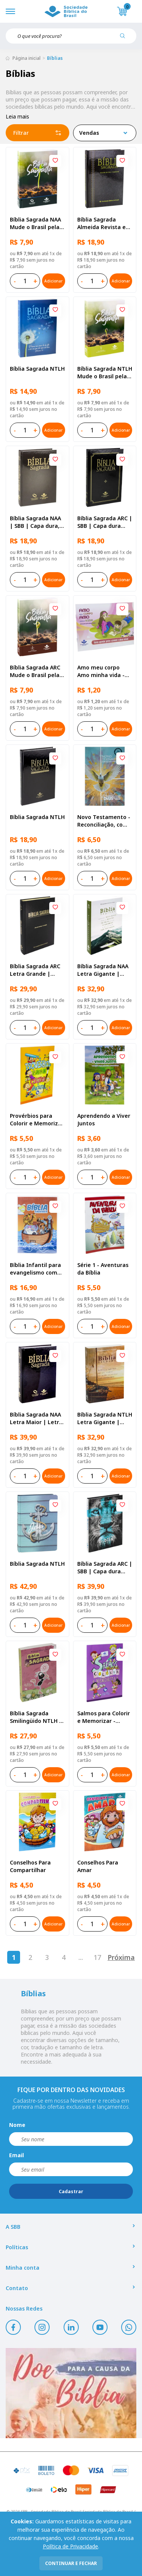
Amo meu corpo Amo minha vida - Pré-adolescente (101, 671)
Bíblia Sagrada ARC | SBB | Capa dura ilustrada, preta (104, 522)
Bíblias (55, 58)
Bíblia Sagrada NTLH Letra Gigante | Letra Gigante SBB (104, 1418)
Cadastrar (71, 2191)
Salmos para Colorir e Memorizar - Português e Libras (103, 1717)
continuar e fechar (71, 2563)
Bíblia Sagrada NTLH (37, 368)
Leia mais (17, 116)
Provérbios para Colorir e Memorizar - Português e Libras (37, 1119)
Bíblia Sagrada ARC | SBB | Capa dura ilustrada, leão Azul (104, 1567)
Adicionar (53, 281)
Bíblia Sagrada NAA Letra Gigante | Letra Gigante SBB (102, 970)
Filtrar (37, 133)
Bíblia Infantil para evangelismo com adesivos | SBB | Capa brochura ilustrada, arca (35, 1268)
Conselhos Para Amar (97, 1866)
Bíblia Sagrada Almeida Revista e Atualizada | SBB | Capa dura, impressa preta (102, 223)
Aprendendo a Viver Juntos (103, 1119)
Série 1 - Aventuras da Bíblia (102, 1268)
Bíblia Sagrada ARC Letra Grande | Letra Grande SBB (35, 970)
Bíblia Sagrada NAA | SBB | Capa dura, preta (35, 522)
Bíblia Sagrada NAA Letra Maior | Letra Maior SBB (36, 1418)
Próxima (121, 1957)
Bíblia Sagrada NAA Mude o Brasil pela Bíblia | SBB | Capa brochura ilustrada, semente (35, 223)
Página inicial (26, 58)
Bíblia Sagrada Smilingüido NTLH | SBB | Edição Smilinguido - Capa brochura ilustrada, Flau (36, 1717)
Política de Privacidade (70, 2546)
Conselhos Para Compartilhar (30, 1866)
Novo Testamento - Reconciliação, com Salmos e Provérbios (104, 821)
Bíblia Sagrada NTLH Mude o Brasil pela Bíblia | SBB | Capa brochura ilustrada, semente (104, 372)
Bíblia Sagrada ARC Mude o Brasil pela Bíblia (35, 671)
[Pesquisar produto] (125, 38)
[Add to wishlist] (55, 161)
